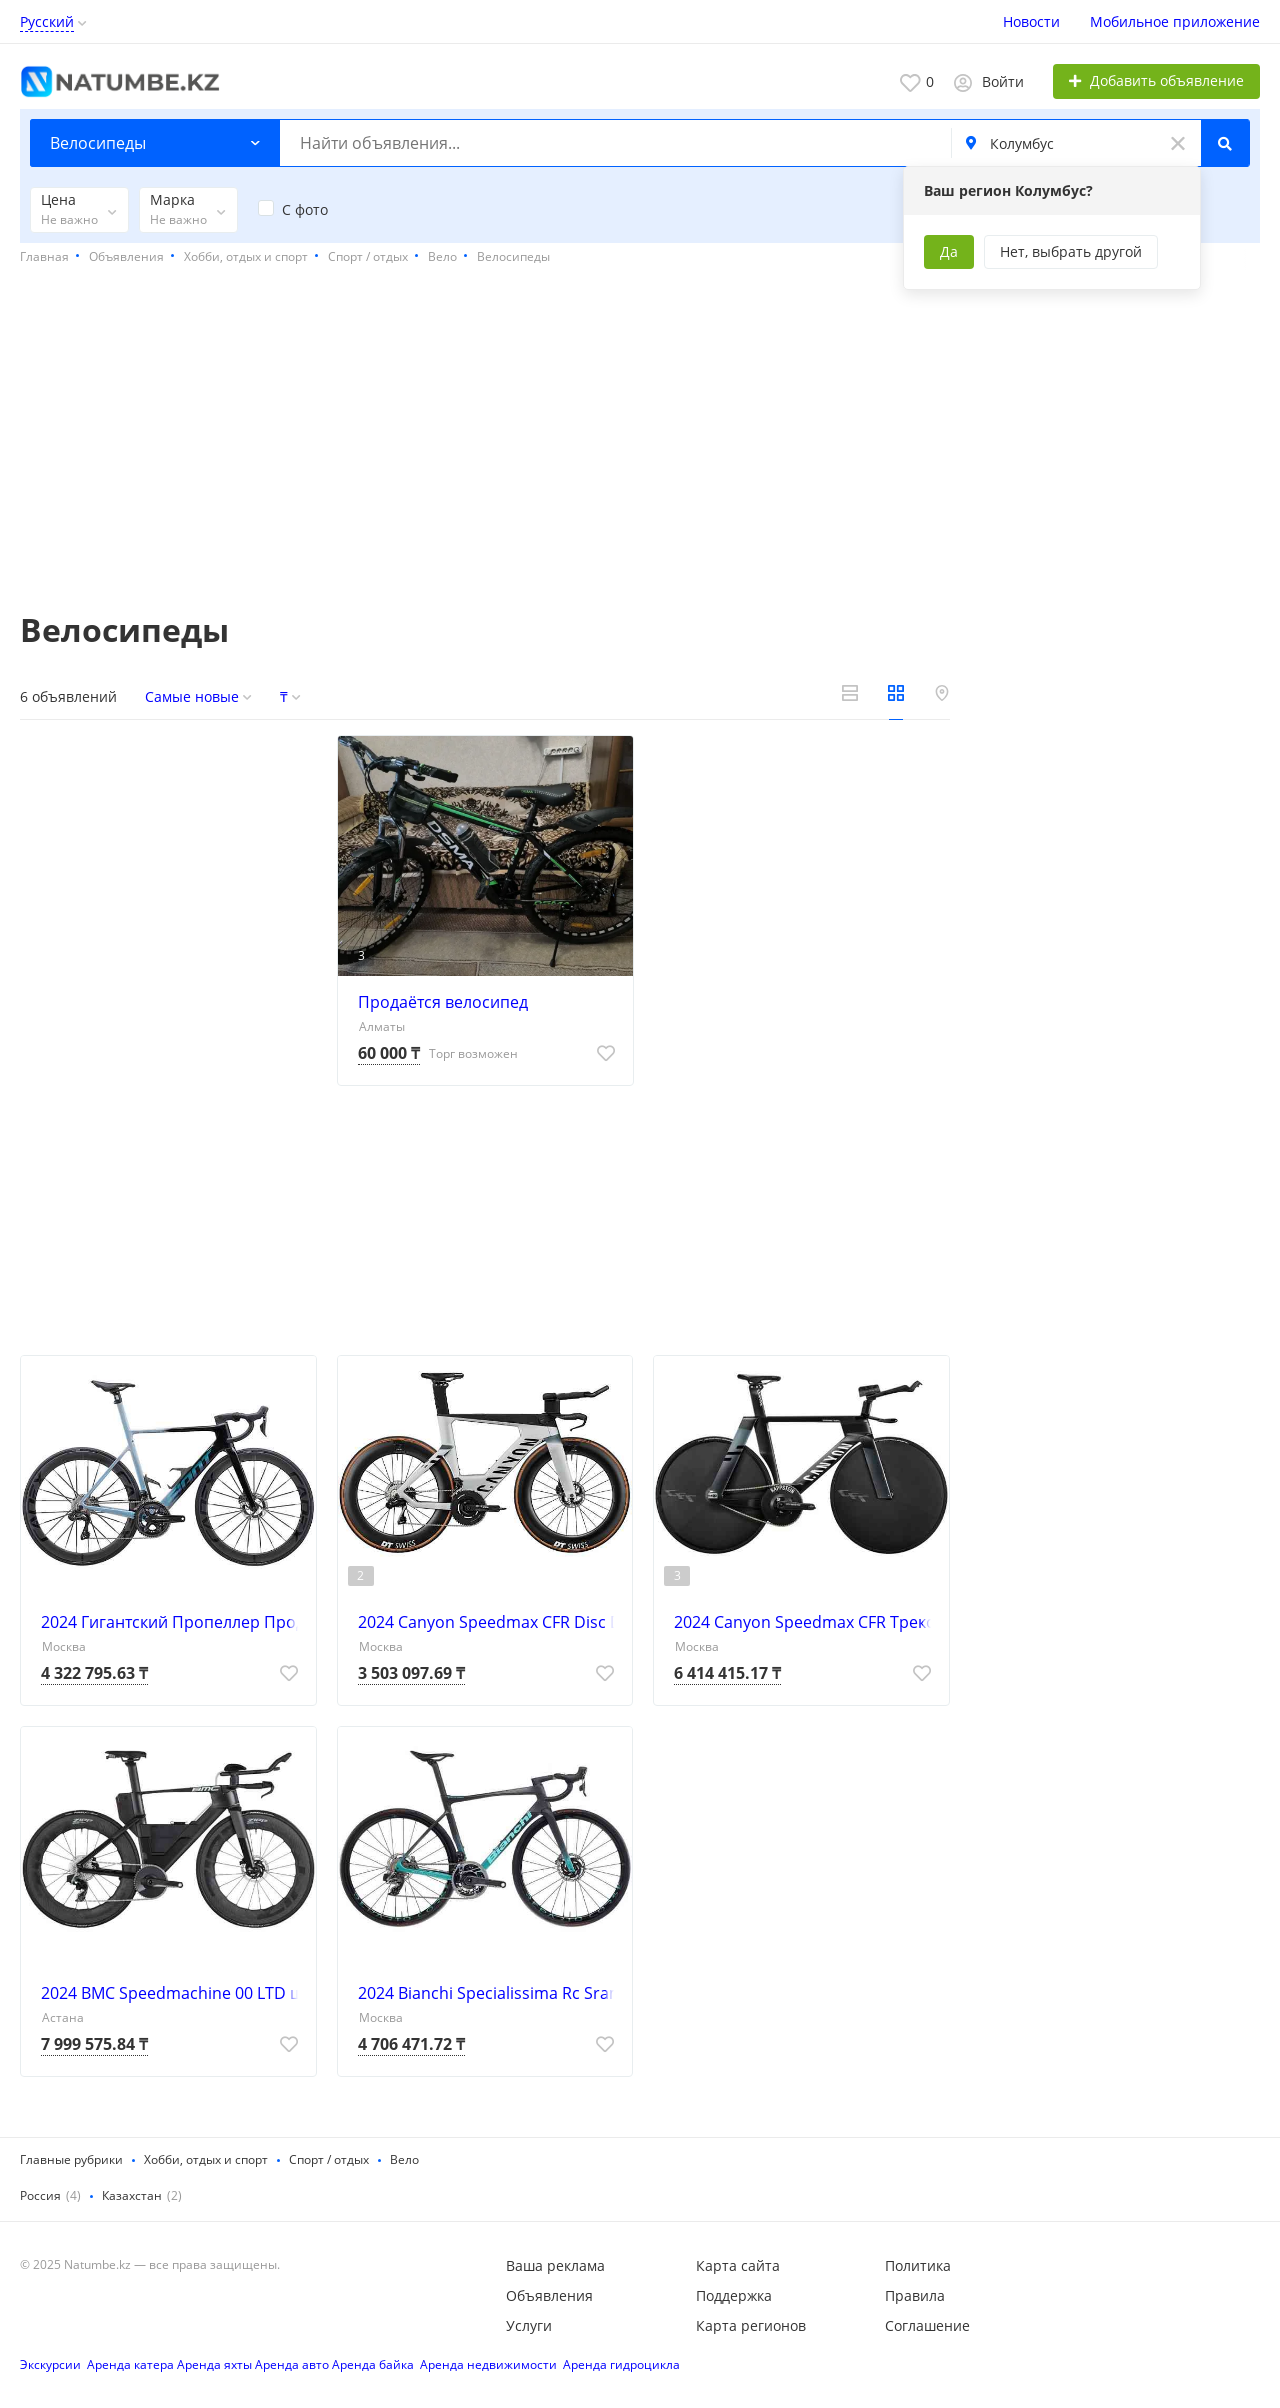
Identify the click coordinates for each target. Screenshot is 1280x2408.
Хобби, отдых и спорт (206, 2159)
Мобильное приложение (1175, 21)
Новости (1031, 21)
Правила (915, 2295)
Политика (918, 2265)
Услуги (529, 2325)
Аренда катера (130, 2364)
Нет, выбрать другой (1071, 251)
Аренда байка (373, 2364)
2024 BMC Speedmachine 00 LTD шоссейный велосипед (173, 1993)
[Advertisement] (640, 440)
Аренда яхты (214, 2364)
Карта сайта (738, 2265)
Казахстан (132, 2195)
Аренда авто (292, 2364)
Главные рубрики (71, 2159)
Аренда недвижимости (488, 2364)
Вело (404, 2159)
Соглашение (927, 2325)
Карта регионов (751, 2325)
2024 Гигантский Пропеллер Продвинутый (173, 1622)
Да (949, 251)
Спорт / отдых (329, 2159)
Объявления (549, 2295)
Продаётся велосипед (443, 1002)
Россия (40, 2195)
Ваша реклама (555, 2265)
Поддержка (734, 2295)
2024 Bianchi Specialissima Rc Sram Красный (490, 1993)
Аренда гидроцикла (621, 2364)
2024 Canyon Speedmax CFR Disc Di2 (490, 1622)
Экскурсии (50, 2364)
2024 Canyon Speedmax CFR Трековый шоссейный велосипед (806, 1622)
